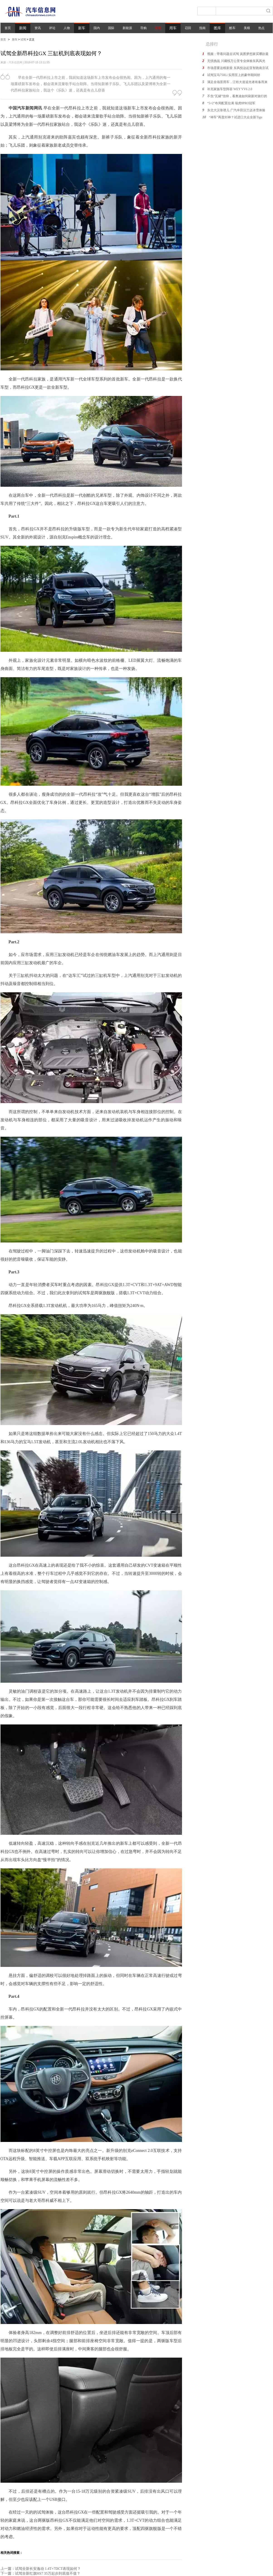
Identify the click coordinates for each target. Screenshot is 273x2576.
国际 (111, 28)
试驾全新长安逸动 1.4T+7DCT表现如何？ (48, 2569)
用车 (173, 28)
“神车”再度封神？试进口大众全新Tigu (235, 117)
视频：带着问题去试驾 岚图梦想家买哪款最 (237, 54)
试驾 (158, 28)
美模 (247, 28)
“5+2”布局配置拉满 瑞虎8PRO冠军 (231, 103)
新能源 (127, 28)
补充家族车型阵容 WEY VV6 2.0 (229, 89)
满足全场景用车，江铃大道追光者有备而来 (237, 82)
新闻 (22, 28)
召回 (188, 28)
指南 (202, 28)
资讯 (37, 28)
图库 (217, 28)
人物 (67, 28)
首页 (8, 28)
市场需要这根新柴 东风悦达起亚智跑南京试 (237, 68)
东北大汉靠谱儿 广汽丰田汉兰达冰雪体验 (236, 110)
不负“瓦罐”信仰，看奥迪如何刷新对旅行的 (237, 96)
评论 (52, 28)
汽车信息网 (15, 62)
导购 (143, 28)
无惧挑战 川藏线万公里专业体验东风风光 (236, 61)
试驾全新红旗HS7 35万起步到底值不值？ (47, 2573)
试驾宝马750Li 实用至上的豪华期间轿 (233, 75)
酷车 (232, 28)
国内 (96, 28)
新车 (81, 28)
